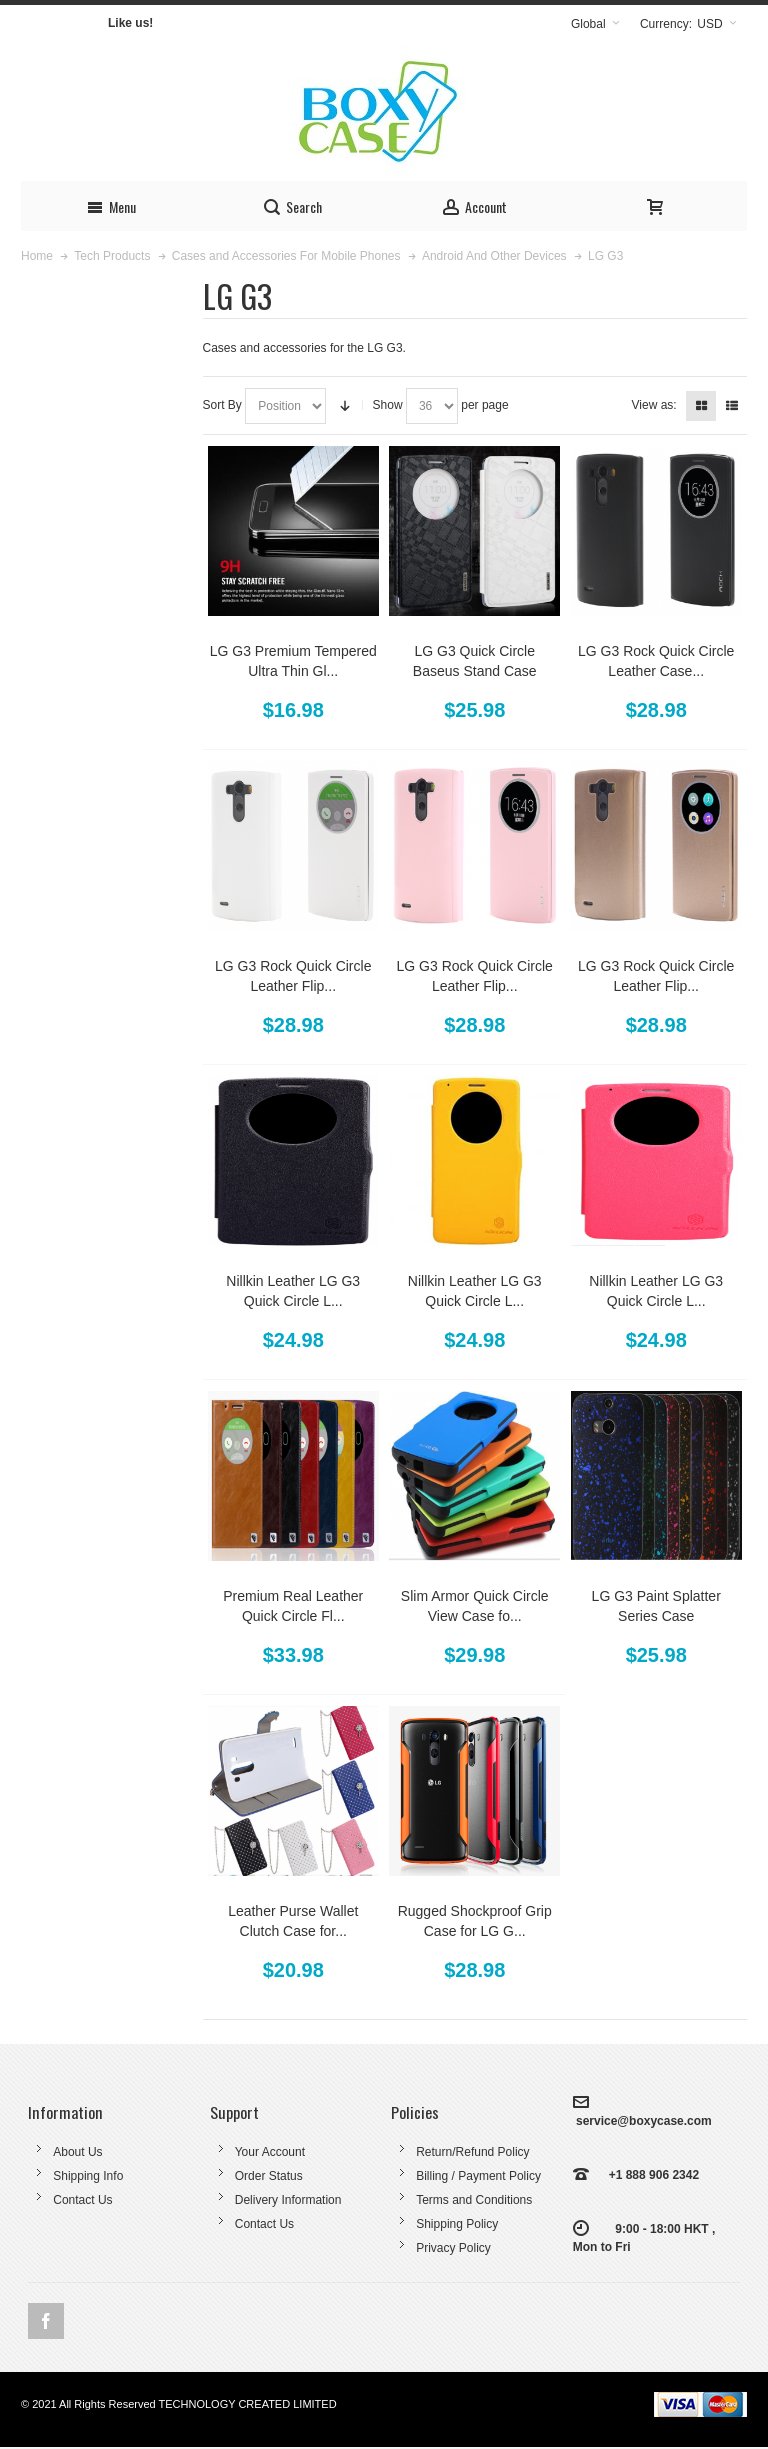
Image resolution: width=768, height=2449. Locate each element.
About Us (77, 2152)
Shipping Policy (457, 2224)
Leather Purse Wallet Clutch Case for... (293, 1921)
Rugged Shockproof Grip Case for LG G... (475, 1921)
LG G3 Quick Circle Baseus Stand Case (475, 661)
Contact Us (82, 2200)
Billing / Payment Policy (478, 2176)
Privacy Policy (453, 2248)
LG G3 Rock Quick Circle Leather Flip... (293, 976)
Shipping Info (88, 2176)
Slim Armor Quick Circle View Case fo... (475, 1606)
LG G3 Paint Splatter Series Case (656, 1606)
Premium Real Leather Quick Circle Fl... (293, 1606)
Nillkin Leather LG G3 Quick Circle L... (293, 1291)
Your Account (270, 2152)
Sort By (222, 405)
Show (388, 405)
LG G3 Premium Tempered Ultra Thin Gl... (293, 661)
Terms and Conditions (474, 2200)
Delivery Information (288, 2200)
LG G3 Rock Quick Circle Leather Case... (656, 661)
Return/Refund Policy (472, 2152)
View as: (654, 405)
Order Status (269, 2176)
